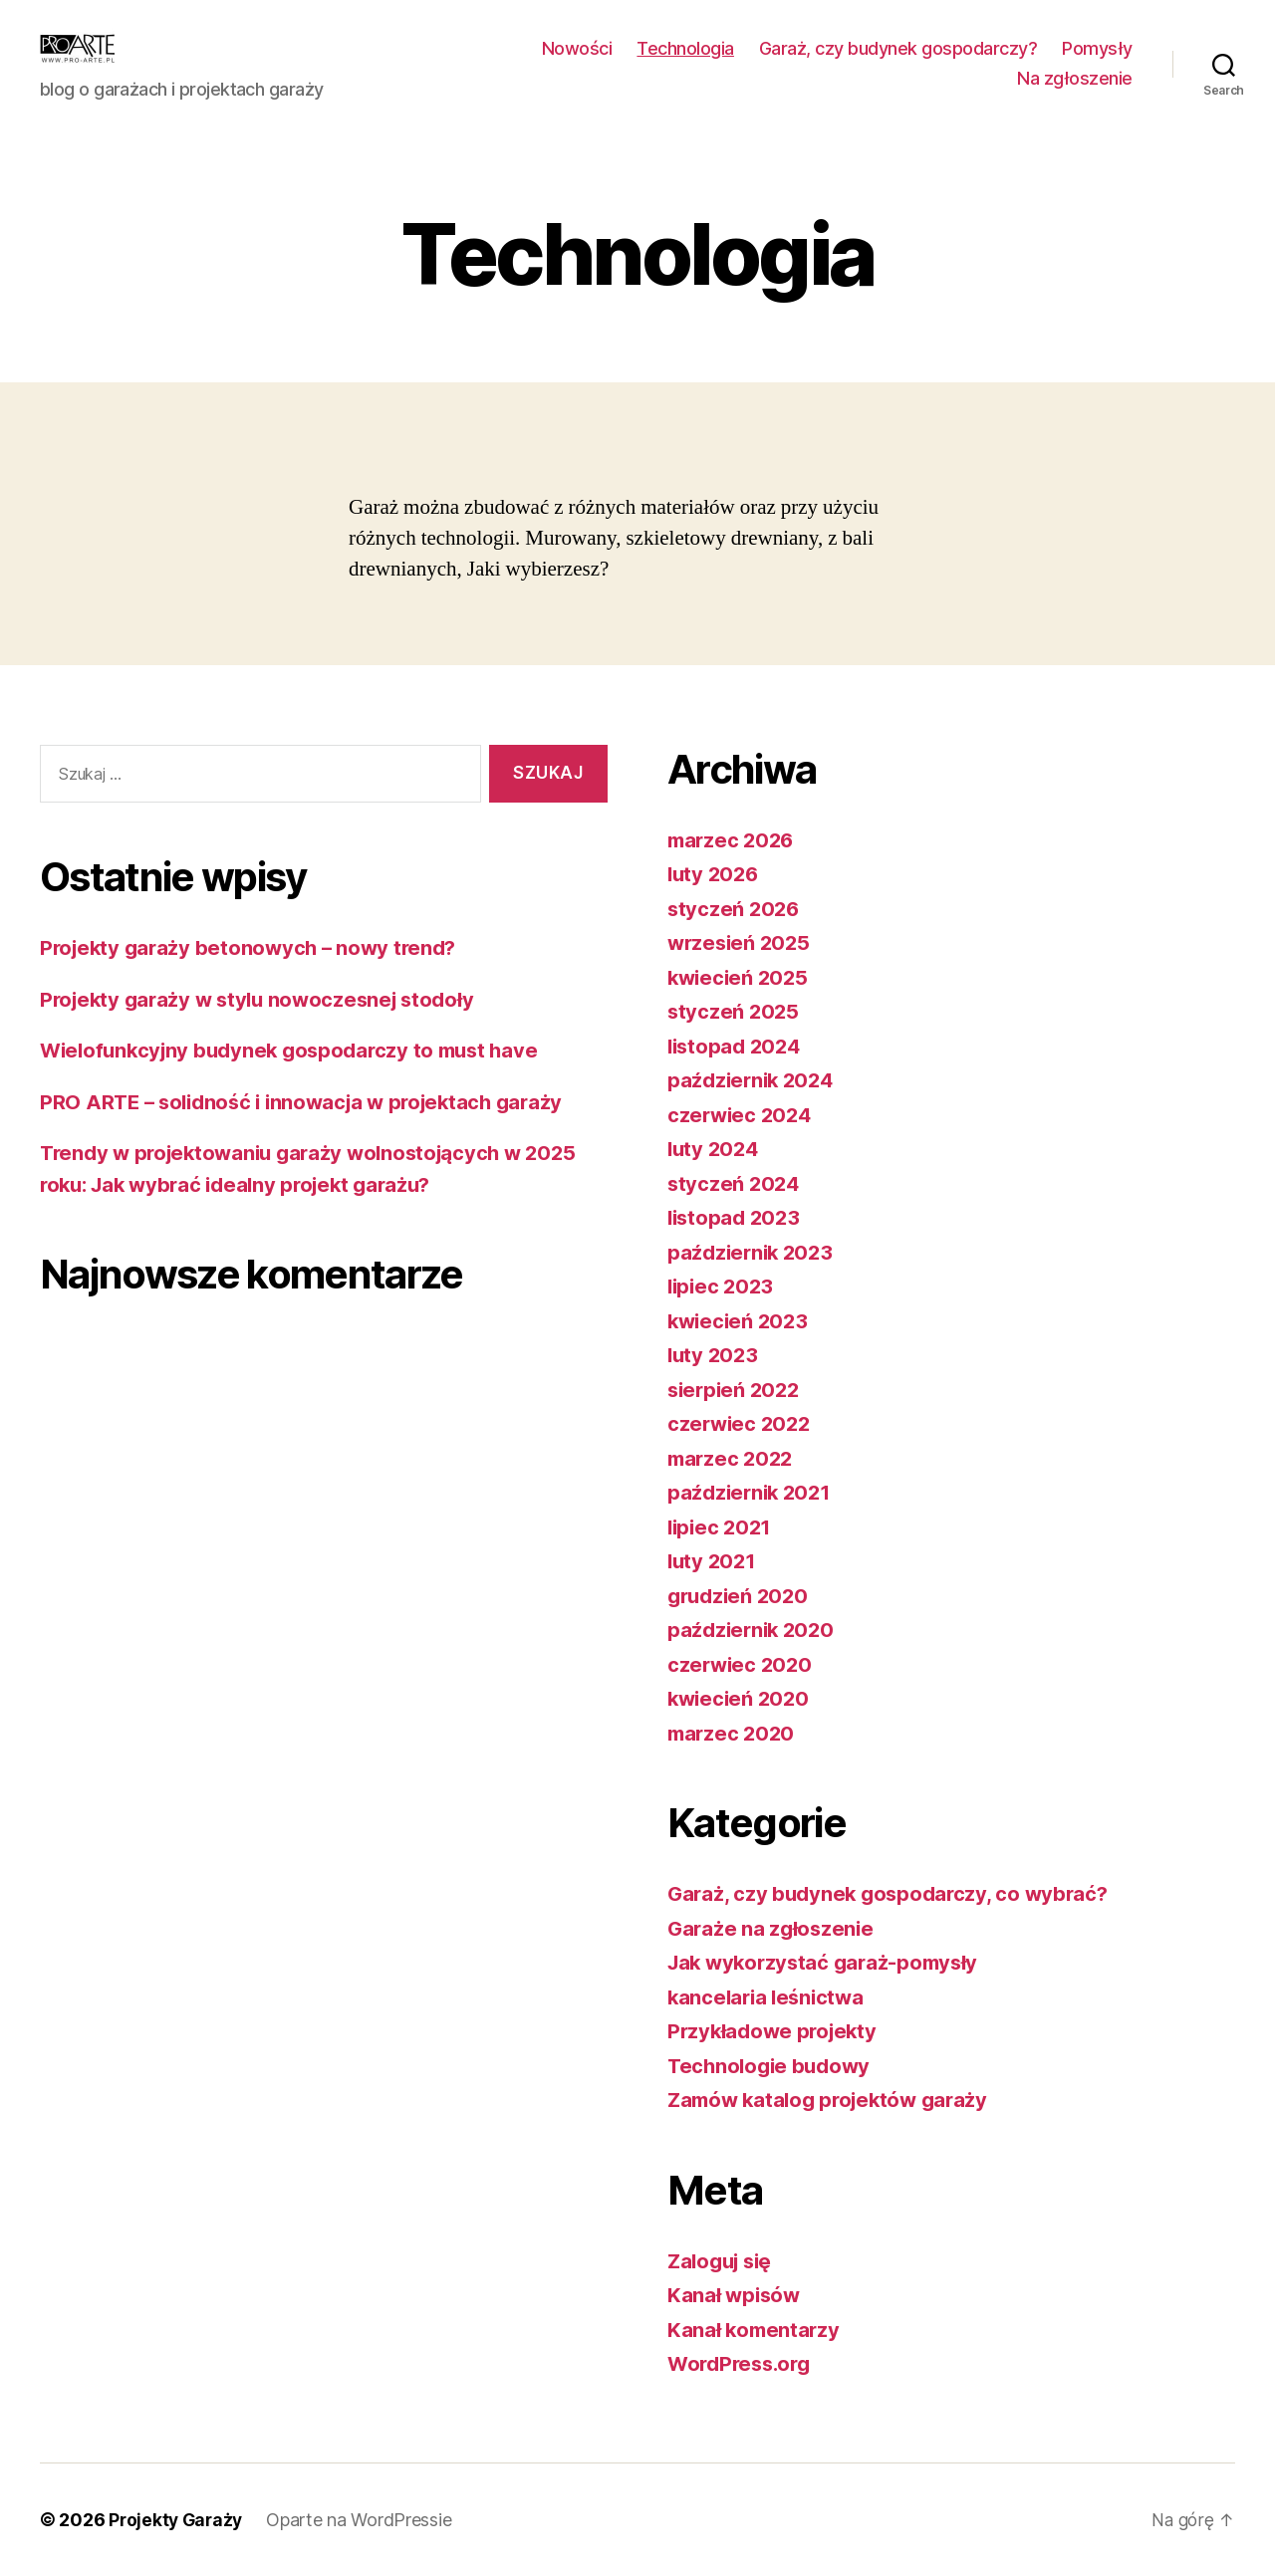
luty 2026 (715, 873)
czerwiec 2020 (742, 1664)
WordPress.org (743, 2363)
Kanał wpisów (735, 2294)
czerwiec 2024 (742, 1114)
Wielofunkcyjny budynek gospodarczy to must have (298, 1050)
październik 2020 (754, 1629)
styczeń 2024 (735, 1183)
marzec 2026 (733, 839)
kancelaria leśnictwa (769, 1997)
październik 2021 (752, 1492)
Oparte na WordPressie (363, 2519)
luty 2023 (714, 1354)
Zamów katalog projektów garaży (834, 2099)
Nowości (577, 48)
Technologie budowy (772, 2065)
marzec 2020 (733, 1733)
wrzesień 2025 (741, 942)
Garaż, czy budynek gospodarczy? (898, 48)
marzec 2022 (732, 1458)
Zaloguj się (723, 2260)
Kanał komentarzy (755, 2329)
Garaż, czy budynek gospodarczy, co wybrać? (893, 1893)
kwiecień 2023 (740, 1320)
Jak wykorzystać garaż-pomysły (828, 1962)
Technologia (685, 48)
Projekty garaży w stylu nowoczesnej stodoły (264, 999)
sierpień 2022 (736, 1389)
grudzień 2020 (741, 1595)
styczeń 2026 (735, 908)
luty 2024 (715, 1148)
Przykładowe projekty (776, 2030)
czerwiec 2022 (741, 1423)
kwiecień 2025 (740, 977)
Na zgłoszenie (1075, 78)
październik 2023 (753, 1252)
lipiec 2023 (722, 1286)
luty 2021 (713, 1560)
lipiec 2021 (721, 1527)
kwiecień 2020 (741, 1698)
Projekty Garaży (178, 2519)
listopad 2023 (736, 1217)
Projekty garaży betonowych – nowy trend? (254, 947)
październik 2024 (754, 1079)
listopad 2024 (737, 1046)
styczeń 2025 (734, 1011)
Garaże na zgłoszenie (773, 1928)
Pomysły (1097, 48)
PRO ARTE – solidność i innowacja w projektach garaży (311, 1101)
